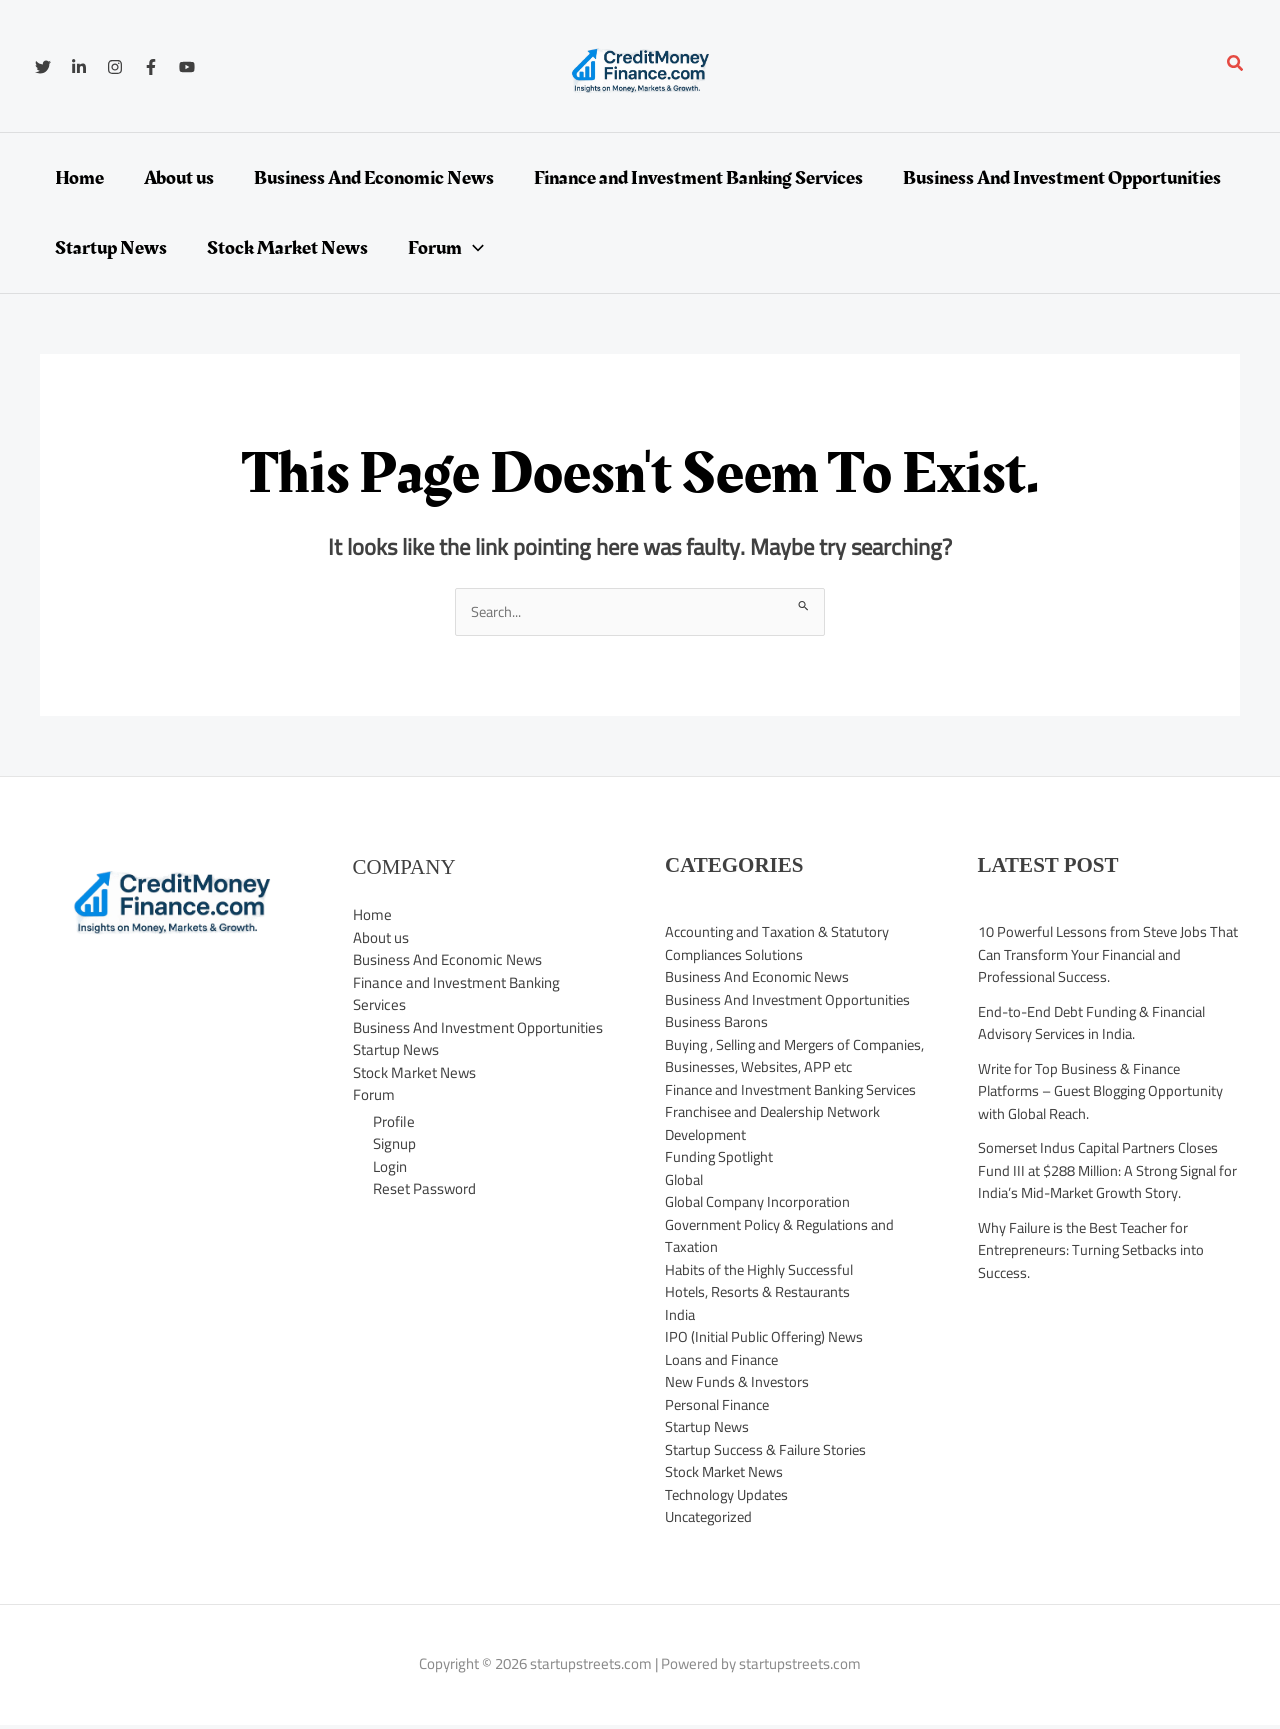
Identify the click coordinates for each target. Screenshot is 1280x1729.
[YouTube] (187, 67)
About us (381, 938)
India (680, 1359)
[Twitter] (43, 67)
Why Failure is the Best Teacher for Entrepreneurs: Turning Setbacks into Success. (1094, 1250)
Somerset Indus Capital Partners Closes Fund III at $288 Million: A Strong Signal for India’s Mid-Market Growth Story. (1103, 1171)
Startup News (396, 1050)
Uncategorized (711, 1562)
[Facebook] (151, 67)
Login (390, 1166)
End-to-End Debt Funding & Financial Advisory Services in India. (1096, 1023)
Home (372, 915)
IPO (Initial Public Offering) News (767, 1382)
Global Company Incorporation (761, 1247)
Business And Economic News (447, 960)
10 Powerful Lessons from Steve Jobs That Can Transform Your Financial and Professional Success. (1099, 955)
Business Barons (717, 1022)
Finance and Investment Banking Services (456, 995)
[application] (473, 248)
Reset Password (424, 1189)
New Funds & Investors (738, 1427)
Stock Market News (414, 1073)
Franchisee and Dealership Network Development (778, 1169)
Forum (374, 1095)
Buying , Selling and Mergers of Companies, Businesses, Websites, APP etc (788, 1067)
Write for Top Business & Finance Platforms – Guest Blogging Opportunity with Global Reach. (1104, 1091)
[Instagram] (115, 67)
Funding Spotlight (720, 1202)
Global (685, 1224)
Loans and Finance (724, 1404)
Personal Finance (720, 1449)
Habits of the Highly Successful (763, 1314)
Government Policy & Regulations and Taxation (784, 1281)
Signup (394, 1144)
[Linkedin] (79, 67)
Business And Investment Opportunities (478, 1028)
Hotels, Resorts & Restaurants (760, 1337)
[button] (1236, 65)
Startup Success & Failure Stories (769, 1494)
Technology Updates (730, 1539)
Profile (394, 1121)
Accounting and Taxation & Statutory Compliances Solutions (780, 944)
